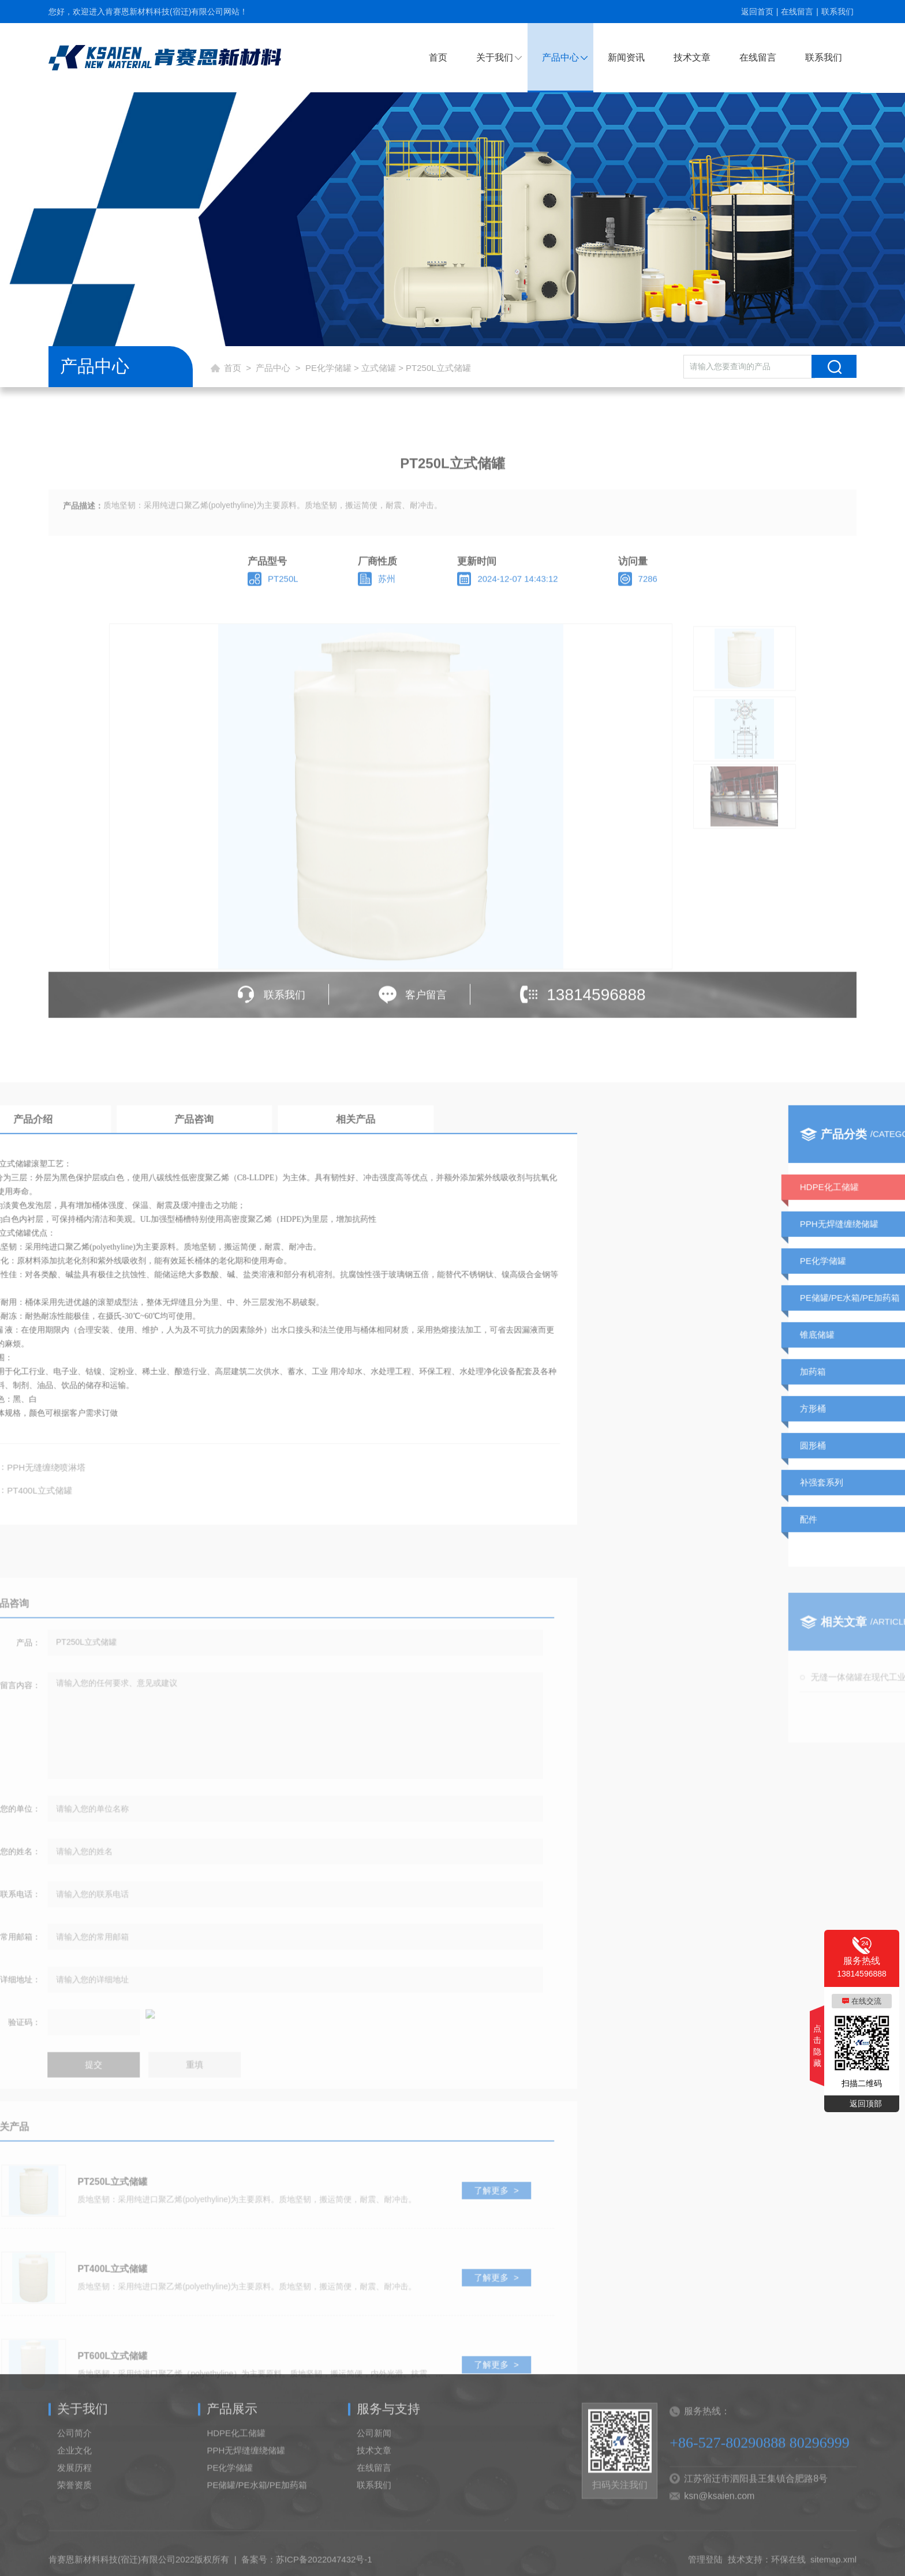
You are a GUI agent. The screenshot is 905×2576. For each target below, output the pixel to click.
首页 (438, 57)
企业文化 (74, 2476)
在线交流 (866, 2001)
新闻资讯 (626, 57)
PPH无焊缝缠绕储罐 (246, 2476)
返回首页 (757, 11)
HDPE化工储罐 (236, 2459)
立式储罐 (378, 368)
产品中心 (560, 57)
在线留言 (797, 11)
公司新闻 (374, 2459)
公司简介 (74, 2459)
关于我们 (494, 57)
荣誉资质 (74, 2511)
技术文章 (692, 57)
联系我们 (837, 11)
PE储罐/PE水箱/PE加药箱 (256, 2511)
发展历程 (74, 2494)
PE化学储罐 (328, 368)
